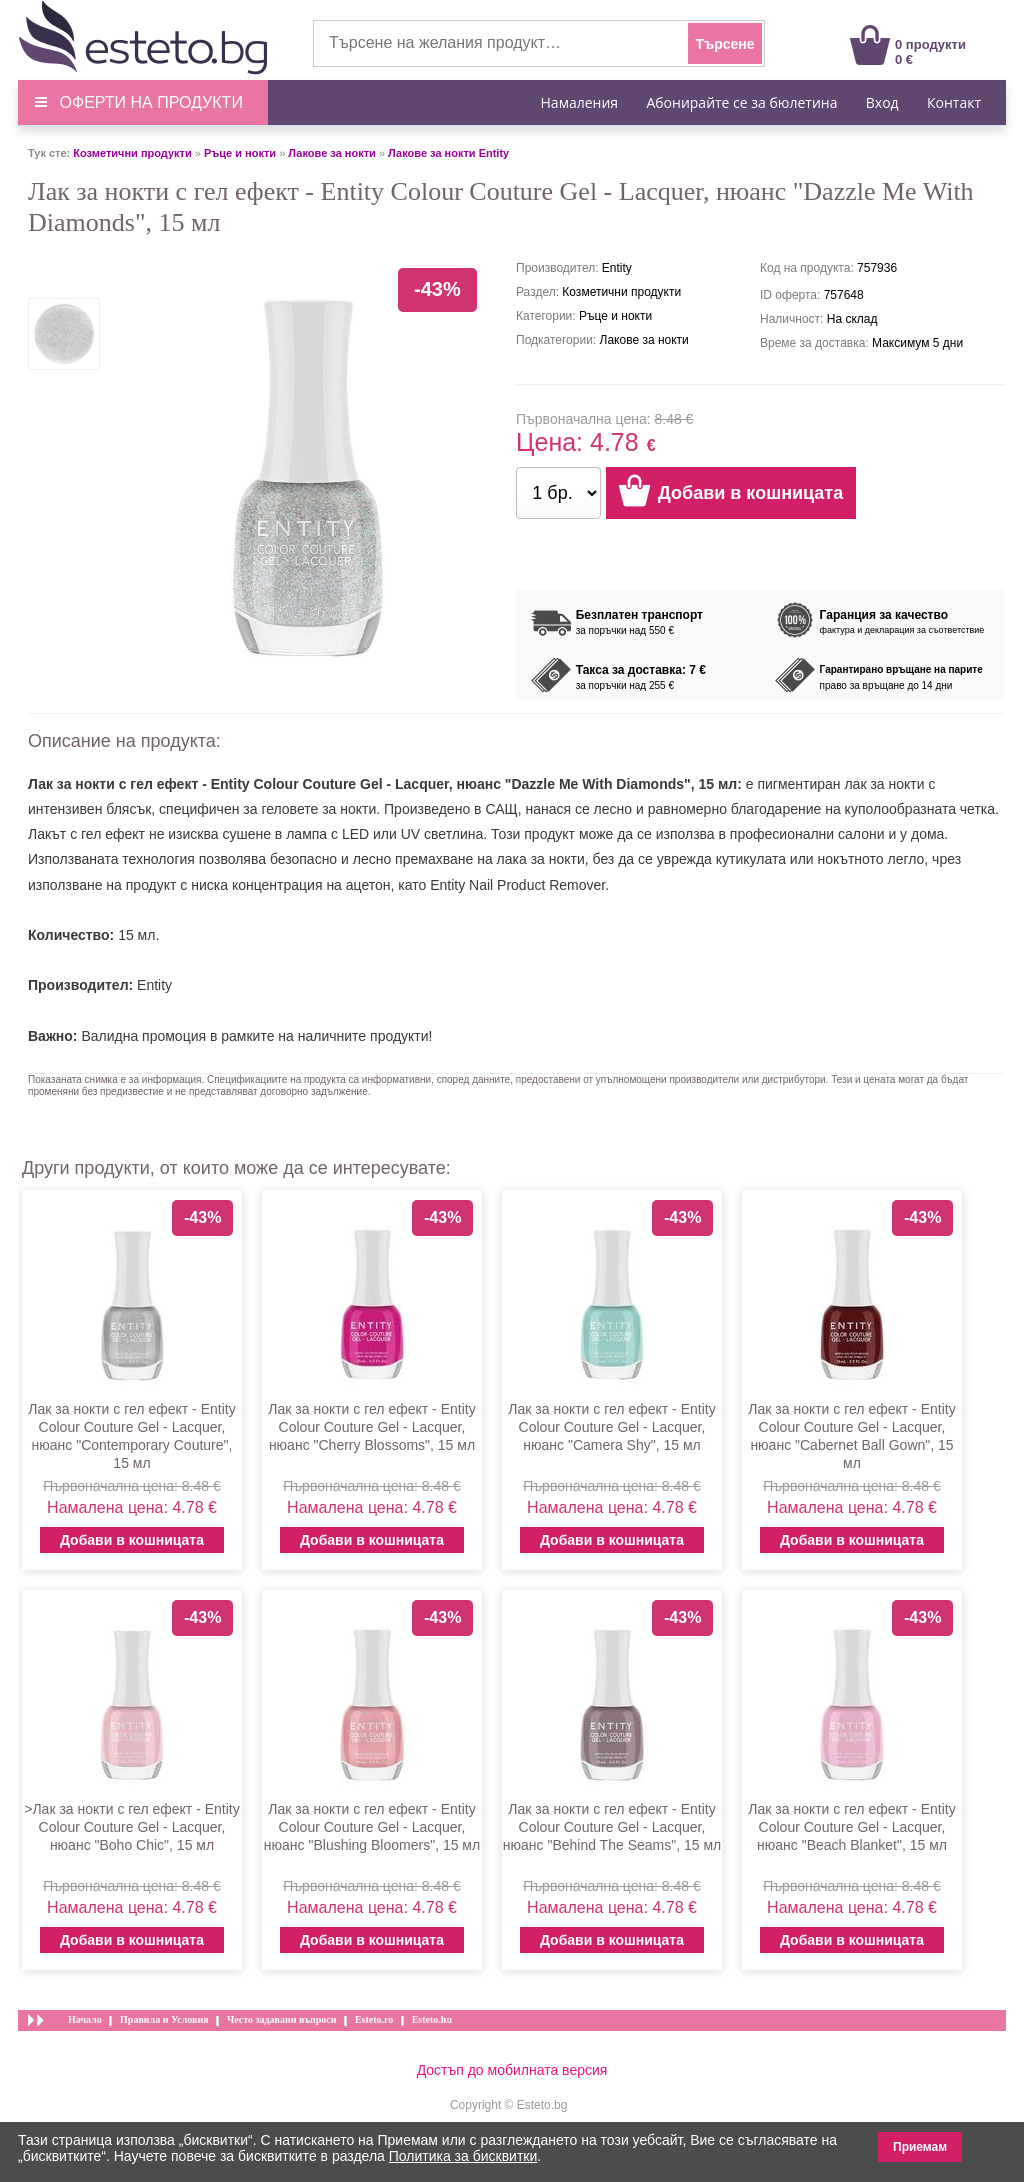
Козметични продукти (132, 153)
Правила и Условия (164, 2019)
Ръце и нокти (240, 153)
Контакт (954, 102)
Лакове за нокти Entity (448, 153)
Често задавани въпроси (282, 2019)
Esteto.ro (374, 2019)
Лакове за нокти (332, 153)
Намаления (580, 102)
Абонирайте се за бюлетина (741, 102)
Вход (882, 102)
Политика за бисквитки (463, 2156)
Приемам (920, 2147)
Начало (85, 2019)
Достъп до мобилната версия (512, 2070)
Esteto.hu (432, 2019)
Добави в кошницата (132, 1540)
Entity (154, 985)
